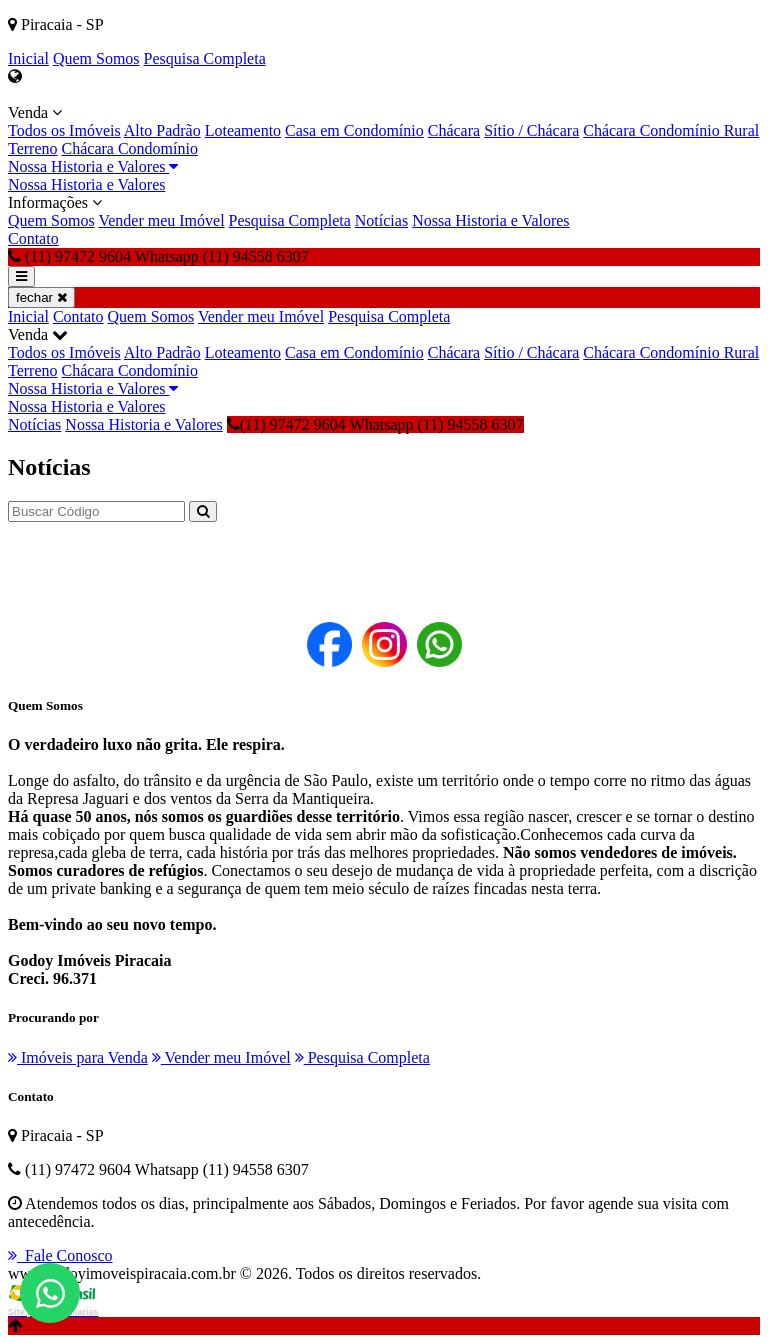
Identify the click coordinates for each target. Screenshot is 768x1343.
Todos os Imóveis (64, 130)
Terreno (33, 148)
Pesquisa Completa (205, 58)
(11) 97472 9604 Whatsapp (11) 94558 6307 (375, 424)
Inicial (28, 58)
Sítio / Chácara (531, 130)
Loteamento (243, 130)
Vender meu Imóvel (161, 220)
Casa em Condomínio (354, 130)
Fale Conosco (60, 1255)
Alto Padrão (162, 130)
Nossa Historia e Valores (93, 166)
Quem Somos (96, 58)
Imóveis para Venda (78, 1057)
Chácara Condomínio (130, 148)
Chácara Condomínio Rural (671, 130)
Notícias (381, 220)
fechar (41, 297)
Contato (33, 238)
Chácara (454, 130)
